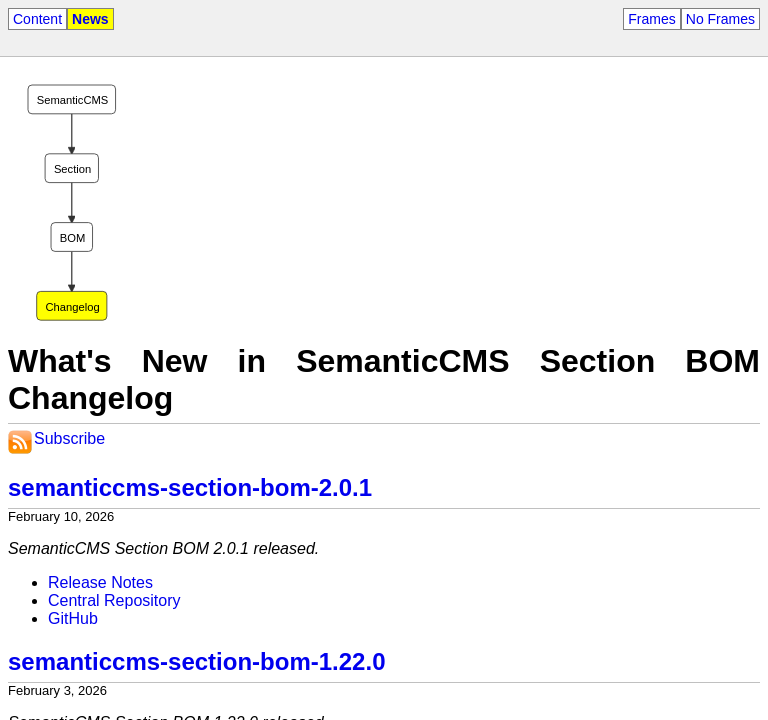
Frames (651, 19)
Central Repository (114, 600)
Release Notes (100, 582)
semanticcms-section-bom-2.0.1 (190, 487)
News (90, 19)
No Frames (720, 19)
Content (37, 19)
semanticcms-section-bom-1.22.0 (196, 661)
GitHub (73, 618)
